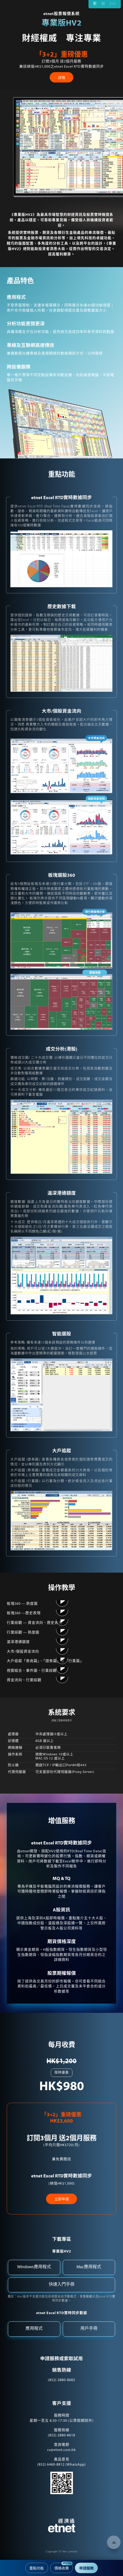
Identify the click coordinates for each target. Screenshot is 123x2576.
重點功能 (36, 2568)
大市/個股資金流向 (23, 1652)
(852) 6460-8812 (51, 2465)
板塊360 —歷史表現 (24, 1613)
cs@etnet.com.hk (61, 2450)
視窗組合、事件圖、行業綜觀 (32, 1671)
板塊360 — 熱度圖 (22, 1604)
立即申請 (61, 2199)
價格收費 (61, 2568)
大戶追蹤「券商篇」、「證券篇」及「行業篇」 (45, 1661)
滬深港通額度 (18, 1642)
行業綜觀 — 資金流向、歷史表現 (34, 1623)
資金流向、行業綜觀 (24, 1680)
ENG (113, 4)
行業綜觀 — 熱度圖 (23, 1632)
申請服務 (86, 2568)
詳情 (61, 78)
